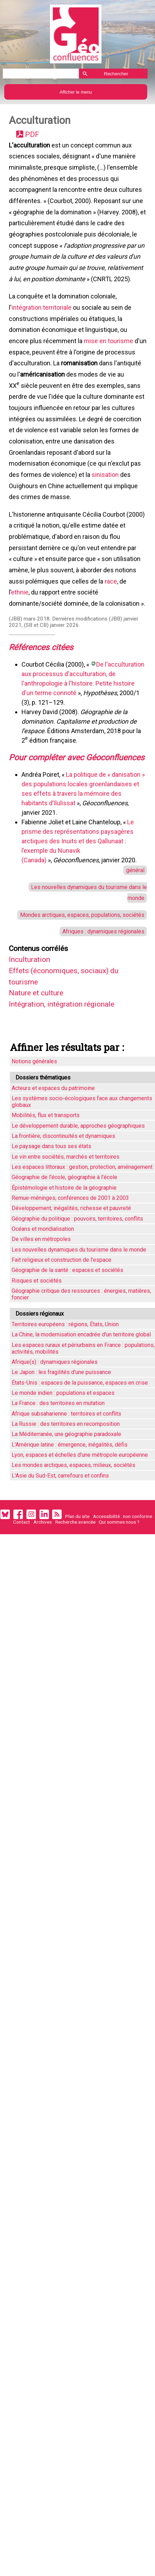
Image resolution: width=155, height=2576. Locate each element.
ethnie (20, 624)
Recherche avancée (75, 1586)
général (134, 924)
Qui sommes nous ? (119, 1586)
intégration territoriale (42, 320)
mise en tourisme (109, 356)
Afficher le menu (76, 92)
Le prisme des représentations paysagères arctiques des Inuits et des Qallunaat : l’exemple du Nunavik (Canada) (78, 895)
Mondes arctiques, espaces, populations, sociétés (79, 972)
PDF (33, 135)
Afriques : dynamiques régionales (100, 989)
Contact (21, 1586)
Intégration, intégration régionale (68, 1067)
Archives (42, 1586)
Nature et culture (39, 1055)
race (111, 612)
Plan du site (77, 1581)
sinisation (106, 499)
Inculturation (32, 1020)
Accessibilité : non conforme (122, 1581)
